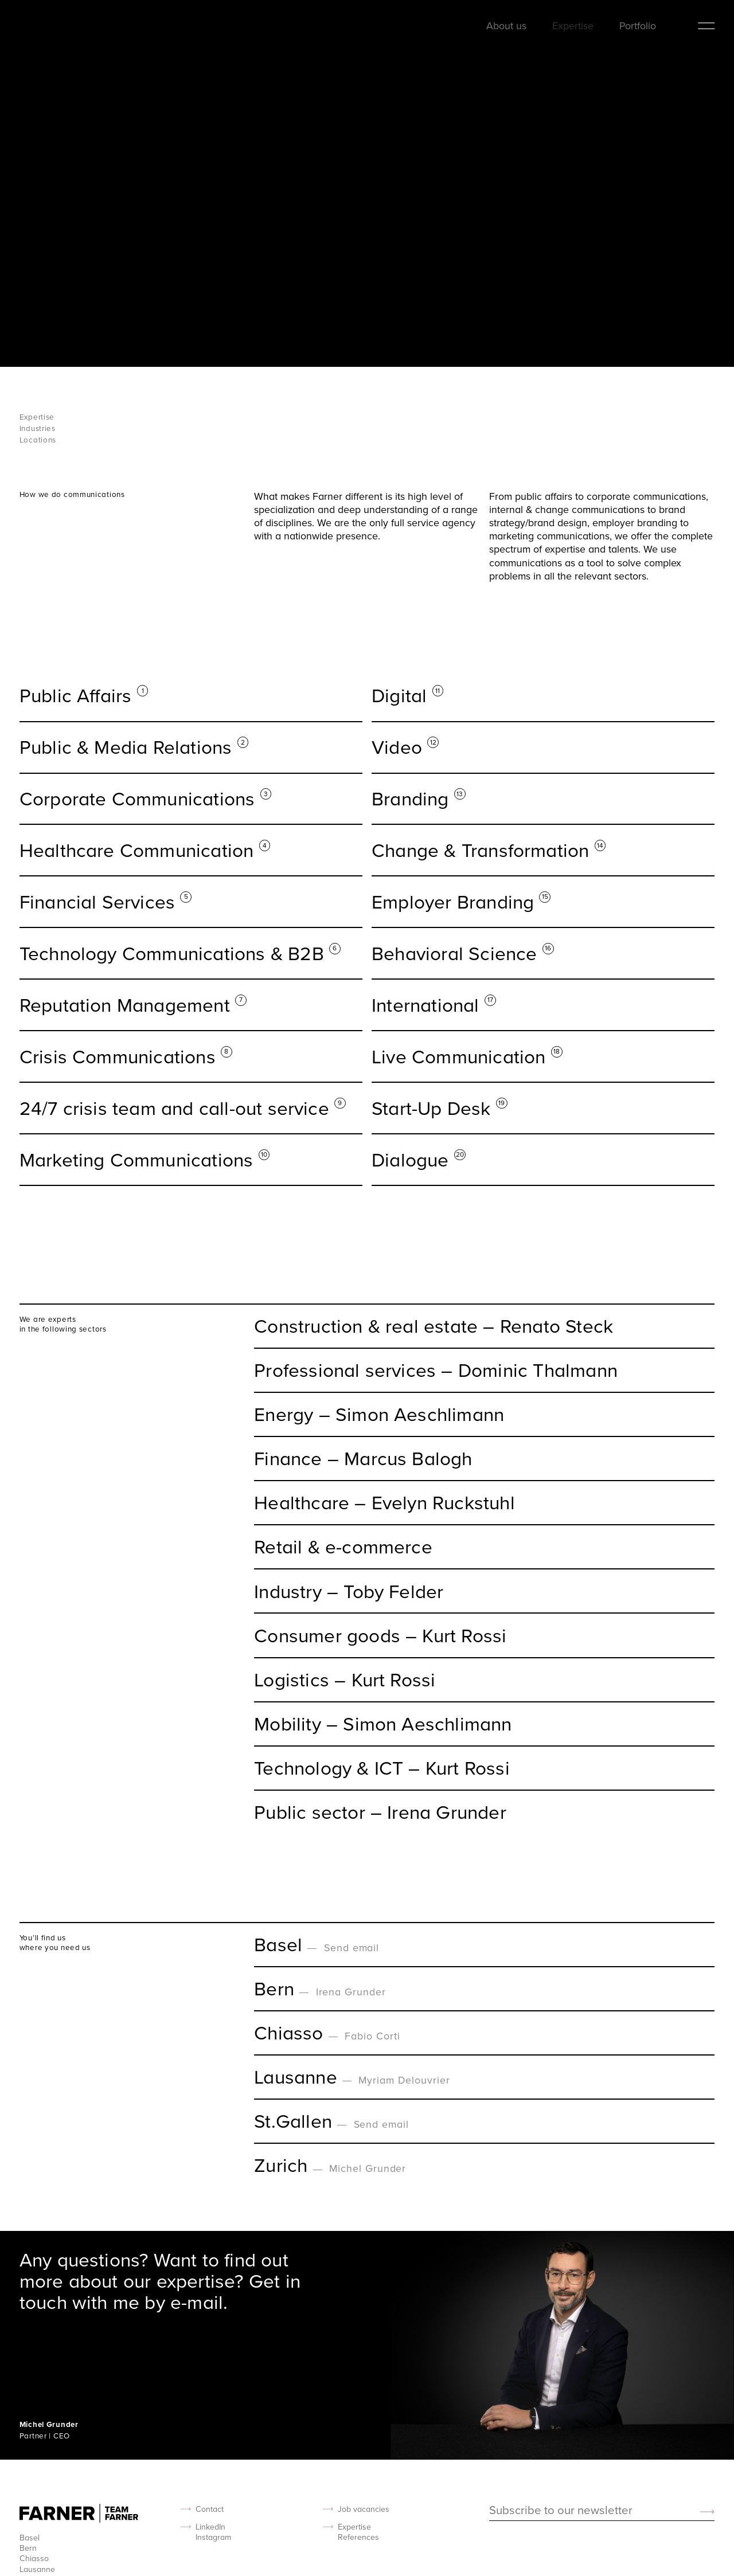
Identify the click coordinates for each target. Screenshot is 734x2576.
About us (506, 25)
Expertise (573, 25)
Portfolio (637, 25)
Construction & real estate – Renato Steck (433, 1326)
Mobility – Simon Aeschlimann (383, 1724)
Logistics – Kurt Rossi (344, 1679)
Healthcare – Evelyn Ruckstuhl (384, 1502)
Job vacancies (363, 2509)
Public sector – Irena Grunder (380, 1812)
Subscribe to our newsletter (561, 2511)
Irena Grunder (351, 1991)
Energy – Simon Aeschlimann (379, 1414)
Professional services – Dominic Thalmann (436, 1370)
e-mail (196, 2301)
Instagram (213, 2537)
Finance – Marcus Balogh (363, 1458)
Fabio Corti (372, 2036)
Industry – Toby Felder (348, 1591)
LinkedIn (210, 2527)
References (358, 2537)
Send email (352, 1947)
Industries (37, 428)
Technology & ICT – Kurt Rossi (382, 1768)
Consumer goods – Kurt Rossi (380, 1635)
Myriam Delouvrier (404, 2080)
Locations (37, 439)
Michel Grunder (367, 2168)
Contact (210, 2509)
